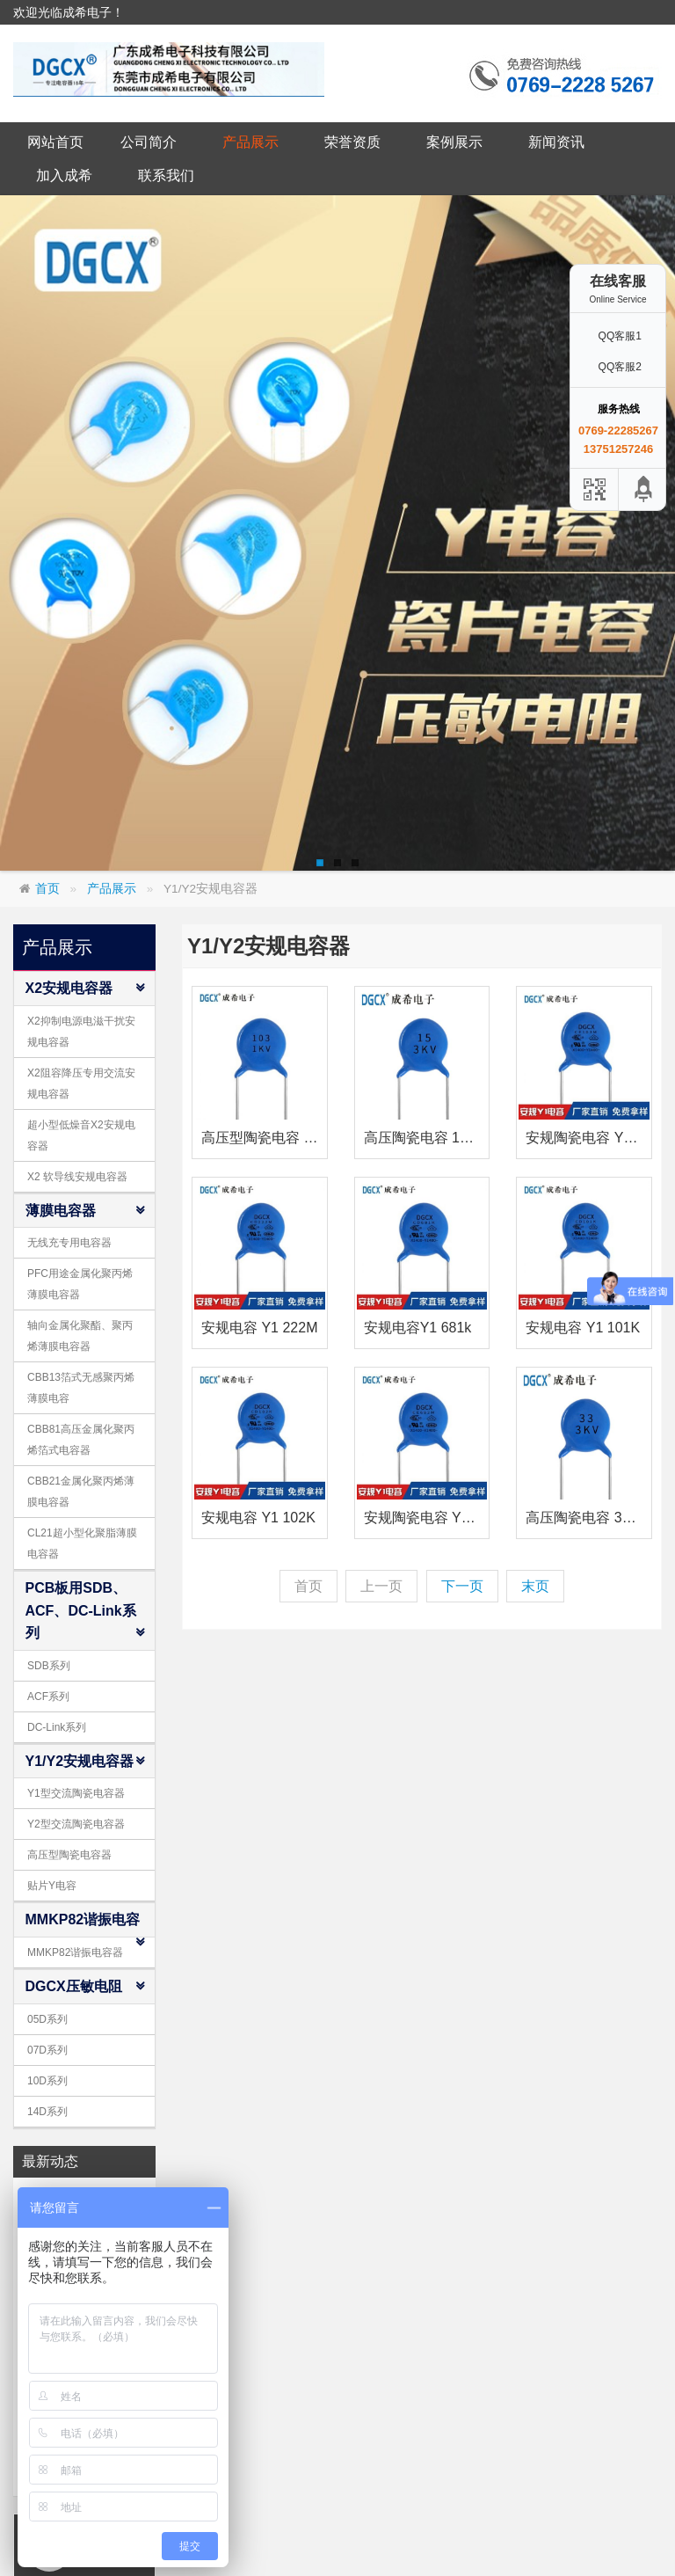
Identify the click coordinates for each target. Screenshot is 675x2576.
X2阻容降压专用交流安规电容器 (81, 1083)
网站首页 (55, 142)
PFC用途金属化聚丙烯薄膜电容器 (80, 1284)
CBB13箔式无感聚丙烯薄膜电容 (80, 1388)
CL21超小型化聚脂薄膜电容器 (82, 1543)
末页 (535, 1586)
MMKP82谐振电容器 (75, 1952)
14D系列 (47, 2111)
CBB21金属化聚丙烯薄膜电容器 (80, 1491)
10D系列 (47, 2081)
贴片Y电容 (51, 1885)
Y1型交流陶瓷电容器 (76, 1793)
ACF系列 (48, 1696)
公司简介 (148, 142)
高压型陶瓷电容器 (69, 1855)
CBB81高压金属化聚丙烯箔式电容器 (80, 1439)
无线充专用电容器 (69, 1243)
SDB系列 (48, 1666)
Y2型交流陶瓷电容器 (76, 1824)
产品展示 (250, 142)
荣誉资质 (352, 142)
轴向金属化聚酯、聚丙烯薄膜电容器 (80, 1336)
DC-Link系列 (56, 1727)
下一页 (462, 1586)
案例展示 (454, 142)
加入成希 (64, 175)
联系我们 (166, 175)
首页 (47, 888)
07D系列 (47, 2050)
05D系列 (47, 2019)
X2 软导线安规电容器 (77, 1177)
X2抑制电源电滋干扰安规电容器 (81, 1031)
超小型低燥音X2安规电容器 (81, 1135)
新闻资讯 (556, 142)
